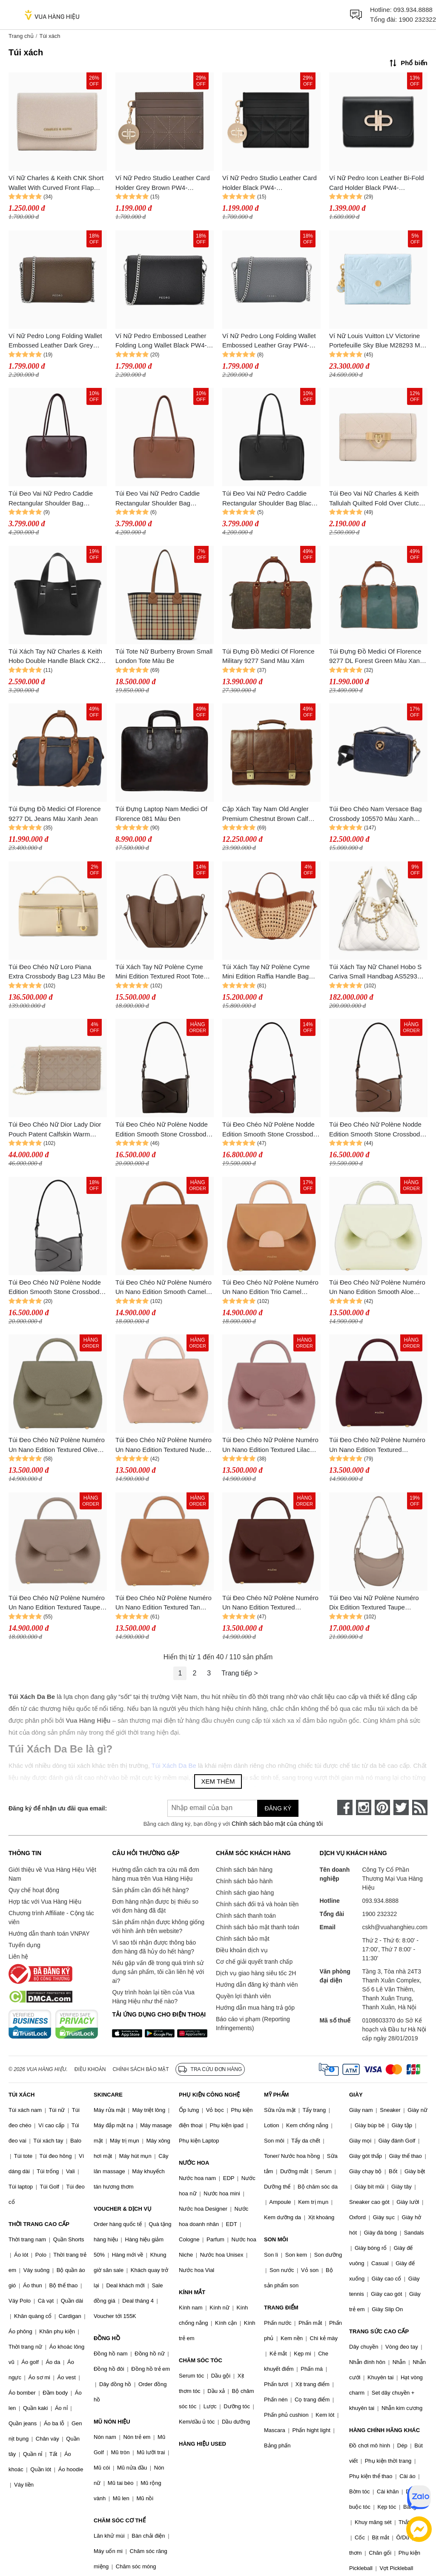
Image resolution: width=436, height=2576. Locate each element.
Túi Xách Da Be (174, 1765)
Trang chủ (21, 36)
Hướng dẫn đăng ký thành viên (257, 1984)
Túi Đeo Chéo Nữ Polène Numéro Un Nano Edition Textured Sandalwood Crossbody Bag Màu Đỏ (270, 1603)
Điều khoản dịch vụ (242, 1950)
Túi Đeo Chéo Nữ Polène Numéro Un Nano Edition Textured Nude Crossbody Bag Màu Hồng (163, 1445)
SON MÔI (276, 2239)
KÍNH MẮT (192, 2292)
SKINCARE (108, 2094)
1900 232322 (417, 19)
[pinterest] (382, 1807)
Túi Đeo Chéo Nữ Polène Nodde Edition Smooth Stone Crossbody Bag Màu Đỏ (269, 1130)
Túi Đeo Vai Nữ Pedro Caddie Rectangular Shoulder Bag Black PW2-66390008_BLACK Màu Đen (270, 499)
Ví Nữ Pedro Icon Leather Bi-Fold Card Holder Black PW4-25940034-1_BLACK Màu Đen (376, 183)
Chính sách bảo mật (243, 1938)
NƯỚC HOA (194, 2163)
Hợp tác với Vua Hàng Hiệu (45, 1901)
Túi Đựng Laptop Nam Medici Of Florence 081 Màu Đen (161, 813)
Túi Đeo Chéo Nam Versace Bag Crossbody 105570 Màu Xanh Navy (375, 814)
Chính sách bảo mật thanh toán (257, 1927)
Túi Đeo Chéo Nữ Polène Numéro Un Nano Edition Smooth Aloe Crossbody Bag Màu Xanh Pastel (377, 1288)
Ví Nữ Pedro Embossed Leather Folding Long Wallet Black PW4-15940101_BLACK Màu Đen (161, 341)
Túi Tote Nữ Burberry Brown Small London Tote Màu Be (163, 656)
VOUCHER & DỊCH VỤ (123, 2209)
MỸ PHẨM (276, 2094)
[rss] (419, 1807)
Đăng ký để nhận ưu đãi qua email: (58, 1808)
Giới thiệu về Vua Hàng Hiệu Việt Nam (52, 1874)
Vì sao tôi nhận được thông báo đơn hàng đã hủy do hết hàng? (153, 1947)
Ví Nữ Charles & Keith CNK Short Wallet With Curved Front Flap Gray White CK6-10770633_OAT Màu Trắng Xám (56, 183)
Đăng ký (277, 1808)
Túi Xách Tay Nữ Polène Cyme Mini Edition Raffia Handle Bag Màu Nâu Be (266, 972)
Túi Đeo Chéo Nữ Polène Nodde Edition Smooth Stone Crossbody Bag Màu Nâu (376, 1130)
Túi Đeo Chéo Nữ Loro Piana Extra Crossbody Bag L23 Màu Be (57, 971)
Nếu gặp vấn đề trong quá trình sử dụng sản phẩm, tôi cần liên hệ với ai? (158, 1971)
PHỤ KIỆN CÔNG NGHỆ (209, 2094)
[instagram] (363, 1807)
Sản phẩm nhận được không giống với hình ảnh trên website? (158, 1926)
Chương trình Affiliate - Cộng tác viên (51, 1917)
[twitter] (401, 1807)
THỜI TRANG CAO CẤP (39, 2224)
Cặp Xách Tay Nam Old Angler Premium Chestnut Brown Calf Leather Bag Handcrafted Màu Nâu (265, 814)
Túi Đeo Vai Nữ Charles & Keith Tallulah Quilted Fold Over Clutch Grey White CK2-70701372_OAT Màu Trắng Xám (375, 499)
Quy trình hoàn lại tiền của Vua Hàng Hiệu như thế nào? (153, 1997)
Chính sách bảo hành (244, 1881)
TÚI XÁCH (21, 2094)
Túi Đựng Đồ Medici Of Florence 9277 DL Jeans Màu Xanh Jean (55, 813)
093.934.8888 (413, 9)
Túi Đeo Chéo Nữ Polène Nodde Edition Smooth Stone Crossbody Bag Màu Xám (56, 1288)
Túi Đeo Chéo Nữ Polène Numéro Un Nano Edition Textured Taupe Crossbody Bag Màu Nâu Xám (57, 1603)
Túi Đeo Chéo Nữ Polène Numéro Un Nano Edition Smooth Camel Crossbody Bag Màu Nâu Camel (163, 1288)
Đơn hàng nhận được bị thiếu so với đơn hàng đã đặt (155, 1906)
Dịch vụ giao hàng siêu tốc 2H (256, 1973)
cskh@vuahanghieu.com (394, 1927)
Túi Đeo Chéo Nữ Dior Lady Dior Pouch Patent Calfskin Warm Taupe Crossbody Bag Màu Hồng (56, 1130)
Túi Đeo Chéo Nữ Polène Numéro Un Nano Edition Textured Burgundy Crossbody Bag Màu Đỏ (377, 1445)
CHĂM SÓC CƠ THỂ (120, 2520)
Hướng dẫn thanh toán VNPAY (49, 1933)
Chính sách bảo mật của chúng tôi (277, 1823)
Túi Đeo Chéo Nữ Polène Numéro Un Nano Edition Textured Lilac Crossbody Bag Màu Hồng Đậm (270, 1445)
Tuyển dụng (24, 1945)
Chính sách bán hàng (244, 1869)
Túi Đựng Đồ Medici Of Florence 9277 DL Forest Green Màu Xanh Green (376, 657)
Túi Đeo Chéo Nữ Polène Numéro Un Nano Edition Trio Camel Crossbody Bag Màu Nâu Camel (270, 1288)
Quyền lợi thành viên (243, 1996)
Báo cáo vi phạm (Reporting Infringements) (253, 2023)
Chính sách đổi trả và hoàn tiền (257, 1904)
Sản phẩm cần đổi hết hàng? (150, 1890)
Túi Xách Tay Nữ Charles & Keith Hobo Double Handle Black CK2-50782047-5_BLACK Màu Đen (55, 657)
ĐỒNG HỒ (107, 2338)
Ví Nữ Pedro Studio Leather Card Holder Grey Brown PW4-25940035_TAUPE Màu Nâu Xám (163, 183)
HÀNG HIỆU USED (202, 2444)
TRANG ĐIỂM (281, 2307)
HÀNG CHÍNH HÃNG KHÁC (384, 2430)
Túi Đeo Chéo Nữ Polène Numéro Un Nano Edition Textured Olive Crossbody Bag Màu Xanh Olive (57, 1445)
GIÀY (356, 2094)
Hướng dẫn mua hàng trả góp (255, 2007)
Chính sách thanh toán (246, 1915)
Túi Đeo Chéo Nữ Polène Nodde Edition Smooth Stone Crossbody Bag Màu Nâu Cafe (162, 1130)
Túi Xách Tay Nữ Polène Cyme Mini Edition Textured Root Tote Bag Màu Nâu (159, 972)
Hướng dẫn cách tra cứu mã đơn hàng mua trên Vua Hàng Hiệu (155, 1874)
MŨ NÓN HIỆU (112, 2421)
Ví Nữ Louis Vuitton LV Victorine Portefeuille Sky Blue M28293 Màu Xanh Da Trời (378, 341)
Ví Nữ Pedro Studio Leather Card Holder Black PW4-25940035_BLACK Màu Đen (269, 183)
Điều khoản (90, 2069)
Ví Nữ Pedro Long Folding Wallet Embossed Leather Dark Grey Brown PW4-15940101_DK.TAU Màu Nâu (55, 341)
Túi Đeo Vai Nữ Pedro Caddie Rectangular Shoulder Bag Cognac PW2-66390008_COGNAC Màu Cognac (164, 499)
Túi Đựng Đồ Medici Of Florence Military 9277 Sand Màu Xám (268, 656)
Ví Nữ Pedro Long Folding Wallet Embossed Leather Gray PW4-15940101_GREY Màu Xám (269, 341)
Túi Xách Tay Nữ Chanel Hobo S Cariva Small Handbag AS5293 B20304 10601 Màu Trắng (375, 972)
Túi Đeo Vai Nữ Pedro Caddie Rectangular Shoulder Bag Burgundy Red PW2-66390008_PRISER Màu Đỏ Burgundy (51, 499)
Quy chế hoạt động (34, 1890)
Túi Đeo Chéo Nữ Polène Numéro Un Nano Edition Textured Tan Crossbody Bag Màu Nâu (163, 1603)
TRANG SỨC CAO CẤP (379, 2331)
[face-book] (345, 1807)
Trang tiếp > (239, 1673)
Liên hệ (18, 1956)
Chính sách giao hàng (245, 1892)
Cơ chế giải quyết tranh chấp (254, 1961)
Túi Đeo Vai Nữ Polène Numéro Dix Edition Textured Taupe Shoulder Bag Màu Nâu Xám (374, 1603)
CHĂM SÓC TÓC (200, 2360)
